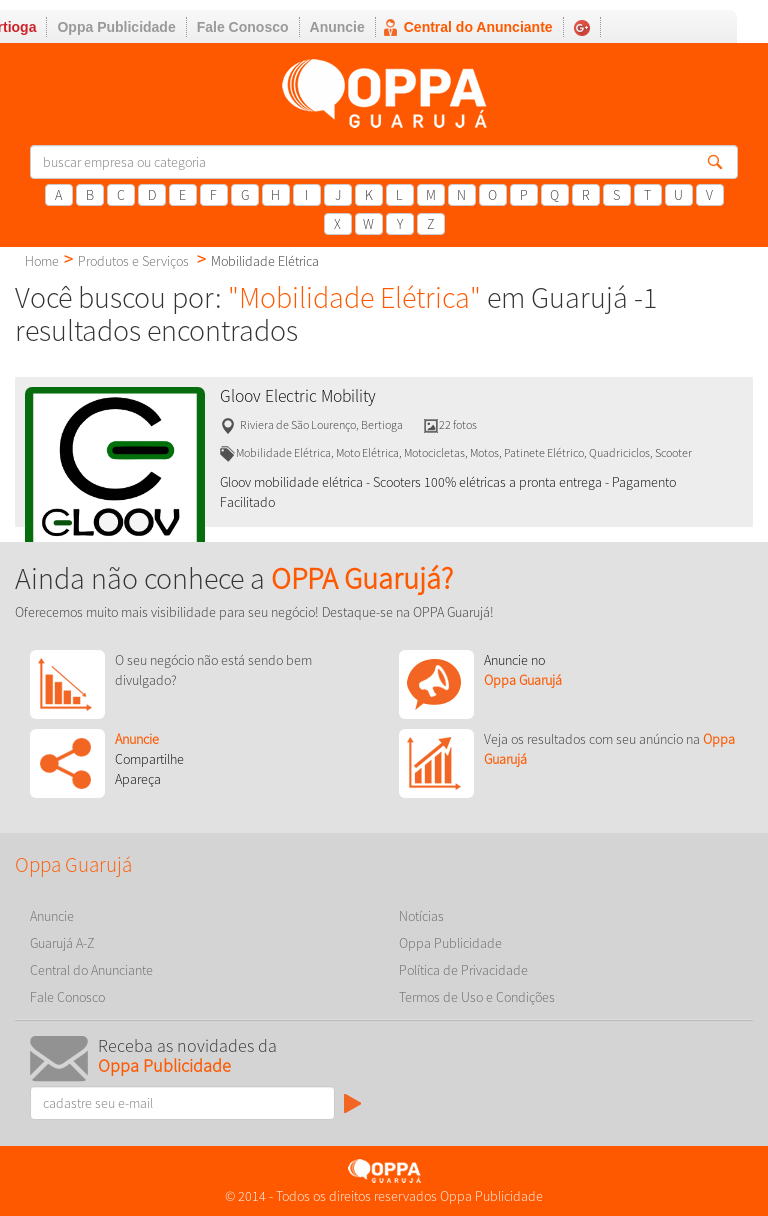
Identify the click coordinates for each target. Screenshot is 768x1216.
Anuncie (337, 27)
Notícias (421, 916)
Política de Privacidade (463, 970)
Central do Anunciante (478, 27)
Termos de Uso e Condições (477, 997)
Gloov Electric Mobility (298, 396)
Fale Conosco (243, 27)
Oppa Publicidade (116, 27)
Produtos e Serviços (133, 261)
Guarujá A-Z (62, 943)
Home (42, 261)
